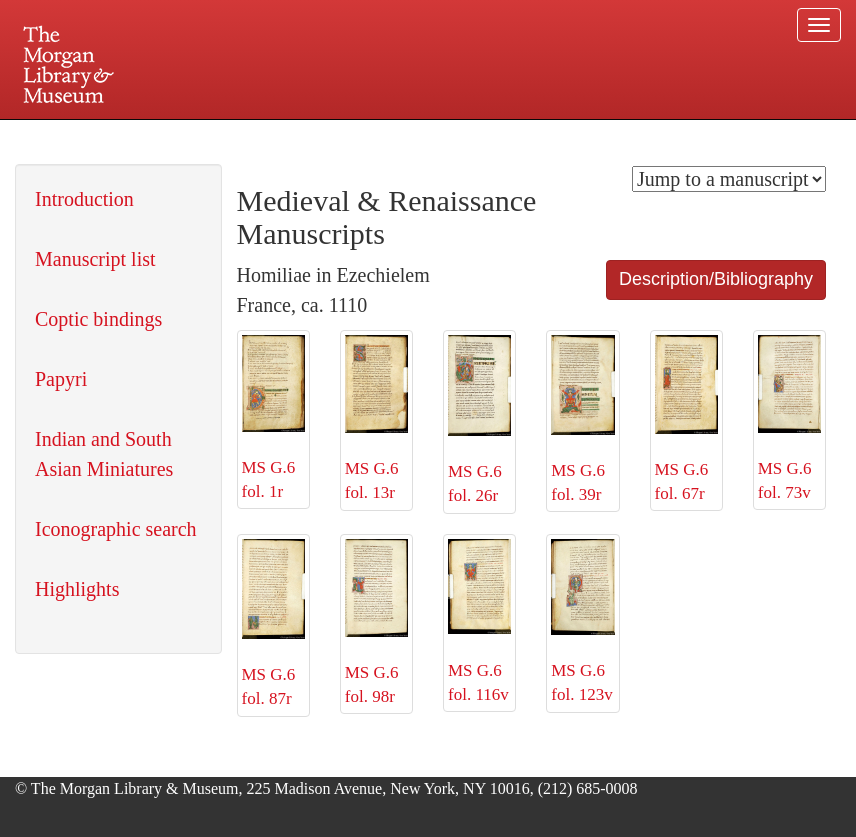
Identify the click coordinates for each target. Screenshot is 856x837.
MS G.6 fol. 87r (273, 624)
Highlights (77, 589)
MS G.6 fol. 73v (789, 418)
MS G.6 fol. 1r (273, 418)
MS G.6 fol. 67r (686, 419)
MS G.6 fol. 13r (376, 418)
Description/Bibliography (716, 279)
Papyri (61, 379)
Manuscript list (95, 259)
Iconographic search (116, 529)
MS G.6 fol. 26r (479, 420)
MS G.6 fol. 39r (582, 419)
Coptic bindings (98, 319)
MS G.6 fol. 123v (582, 622)
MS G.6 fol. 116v (479, 621)
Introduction (84, 199)
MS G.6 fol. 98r (376, 623)
